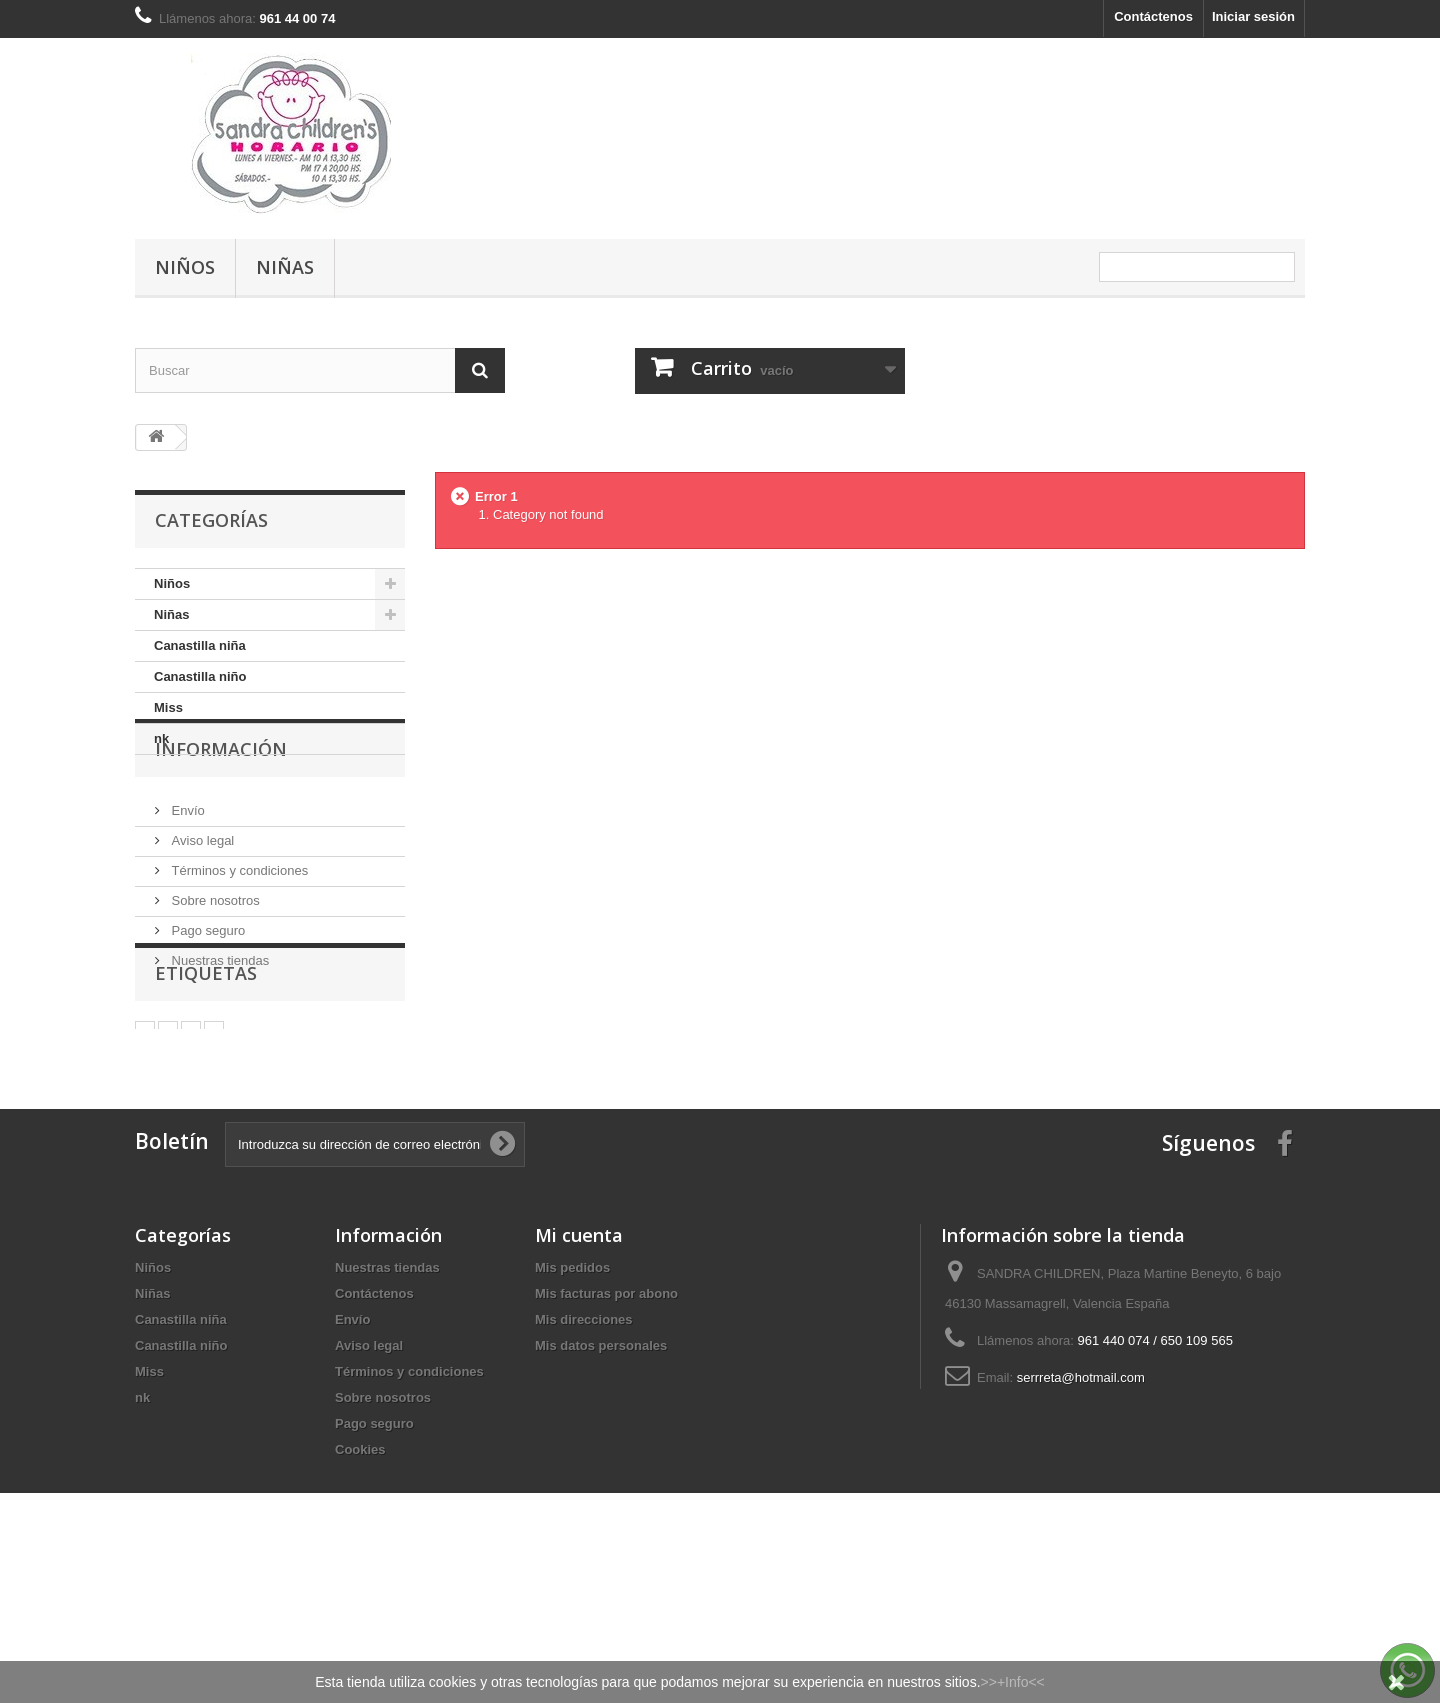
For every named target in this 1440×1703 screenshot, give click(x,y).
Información (221, 815)
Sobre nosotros (214, 958)
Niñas (285, 267)
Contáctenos (1153, 16)
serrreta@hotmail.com (1081, 1504)
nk (161, 738)
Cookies (360, 1576)
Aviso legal (201, 898)
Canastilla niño (200, 676)
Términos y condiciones (238, 928)
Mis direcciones (584, 1446)
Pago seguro (206, 988)
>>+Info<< (1013, 1682)
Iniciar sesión (1253, 16)
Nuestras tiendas (218, 1018)
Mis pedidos (572, 1394)
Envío (186, 868)
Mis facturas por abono (606, 1420)
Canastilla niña (200, 645)
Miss (168, 707)
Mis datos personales (601, 1472)
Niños (185, 267)
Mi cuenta (579, 1362)
